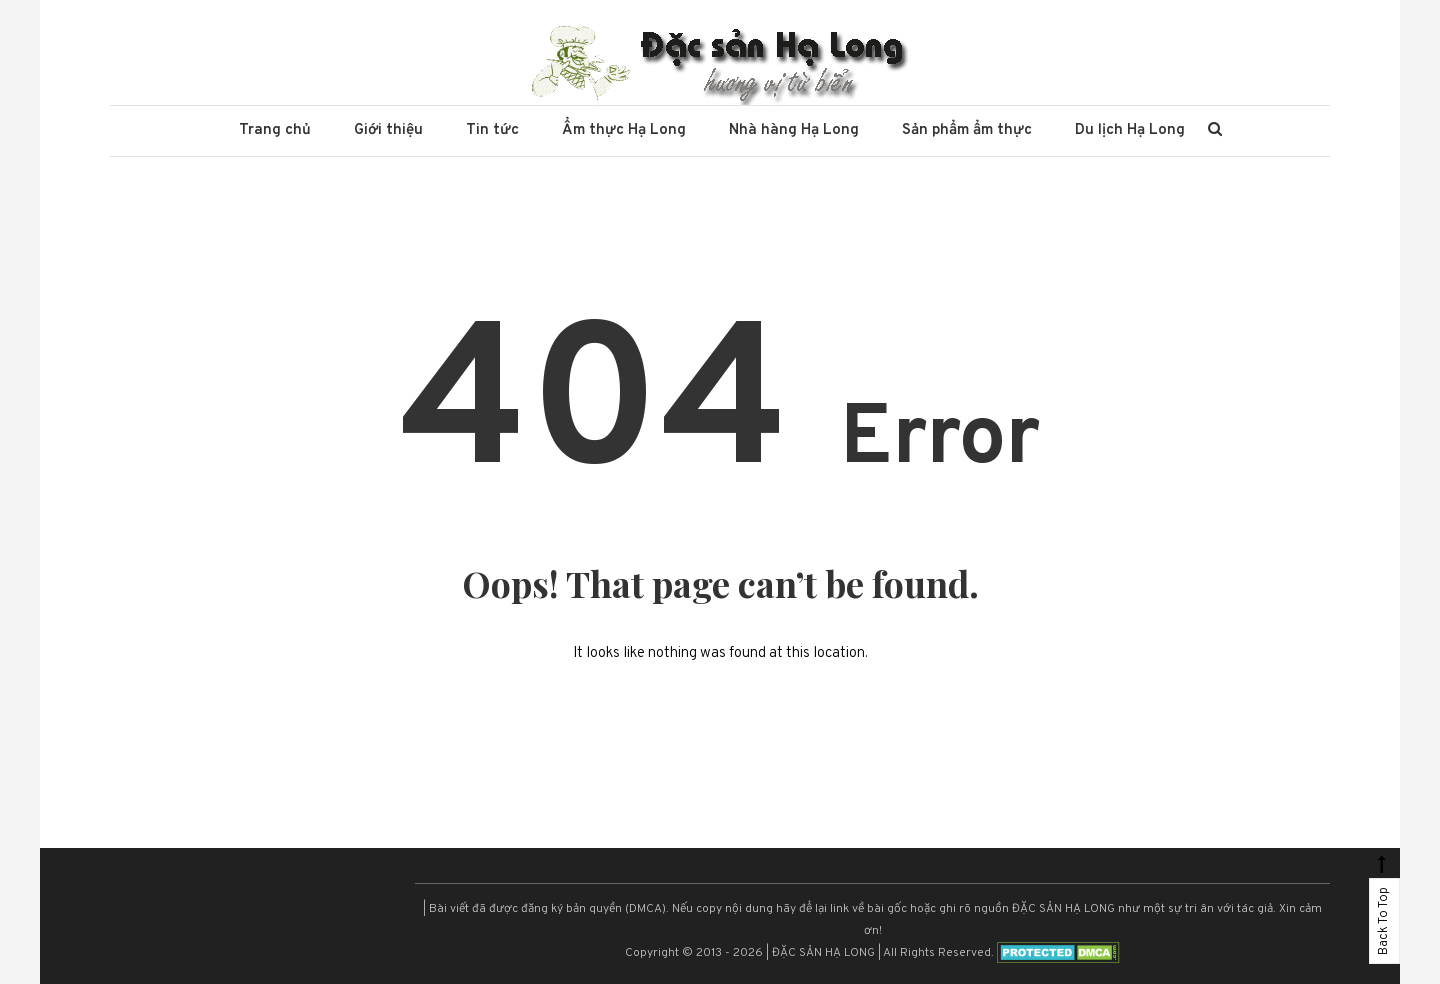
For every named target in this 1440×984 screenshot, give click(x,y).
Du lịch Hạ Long (1130, 130)
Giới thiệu (388, 130)
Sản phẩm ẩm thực (967, 130)
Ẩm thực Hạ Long (624, 130)
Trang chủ (275, 130)
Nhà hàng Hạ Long (794, 130)
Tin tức (492, 130)
